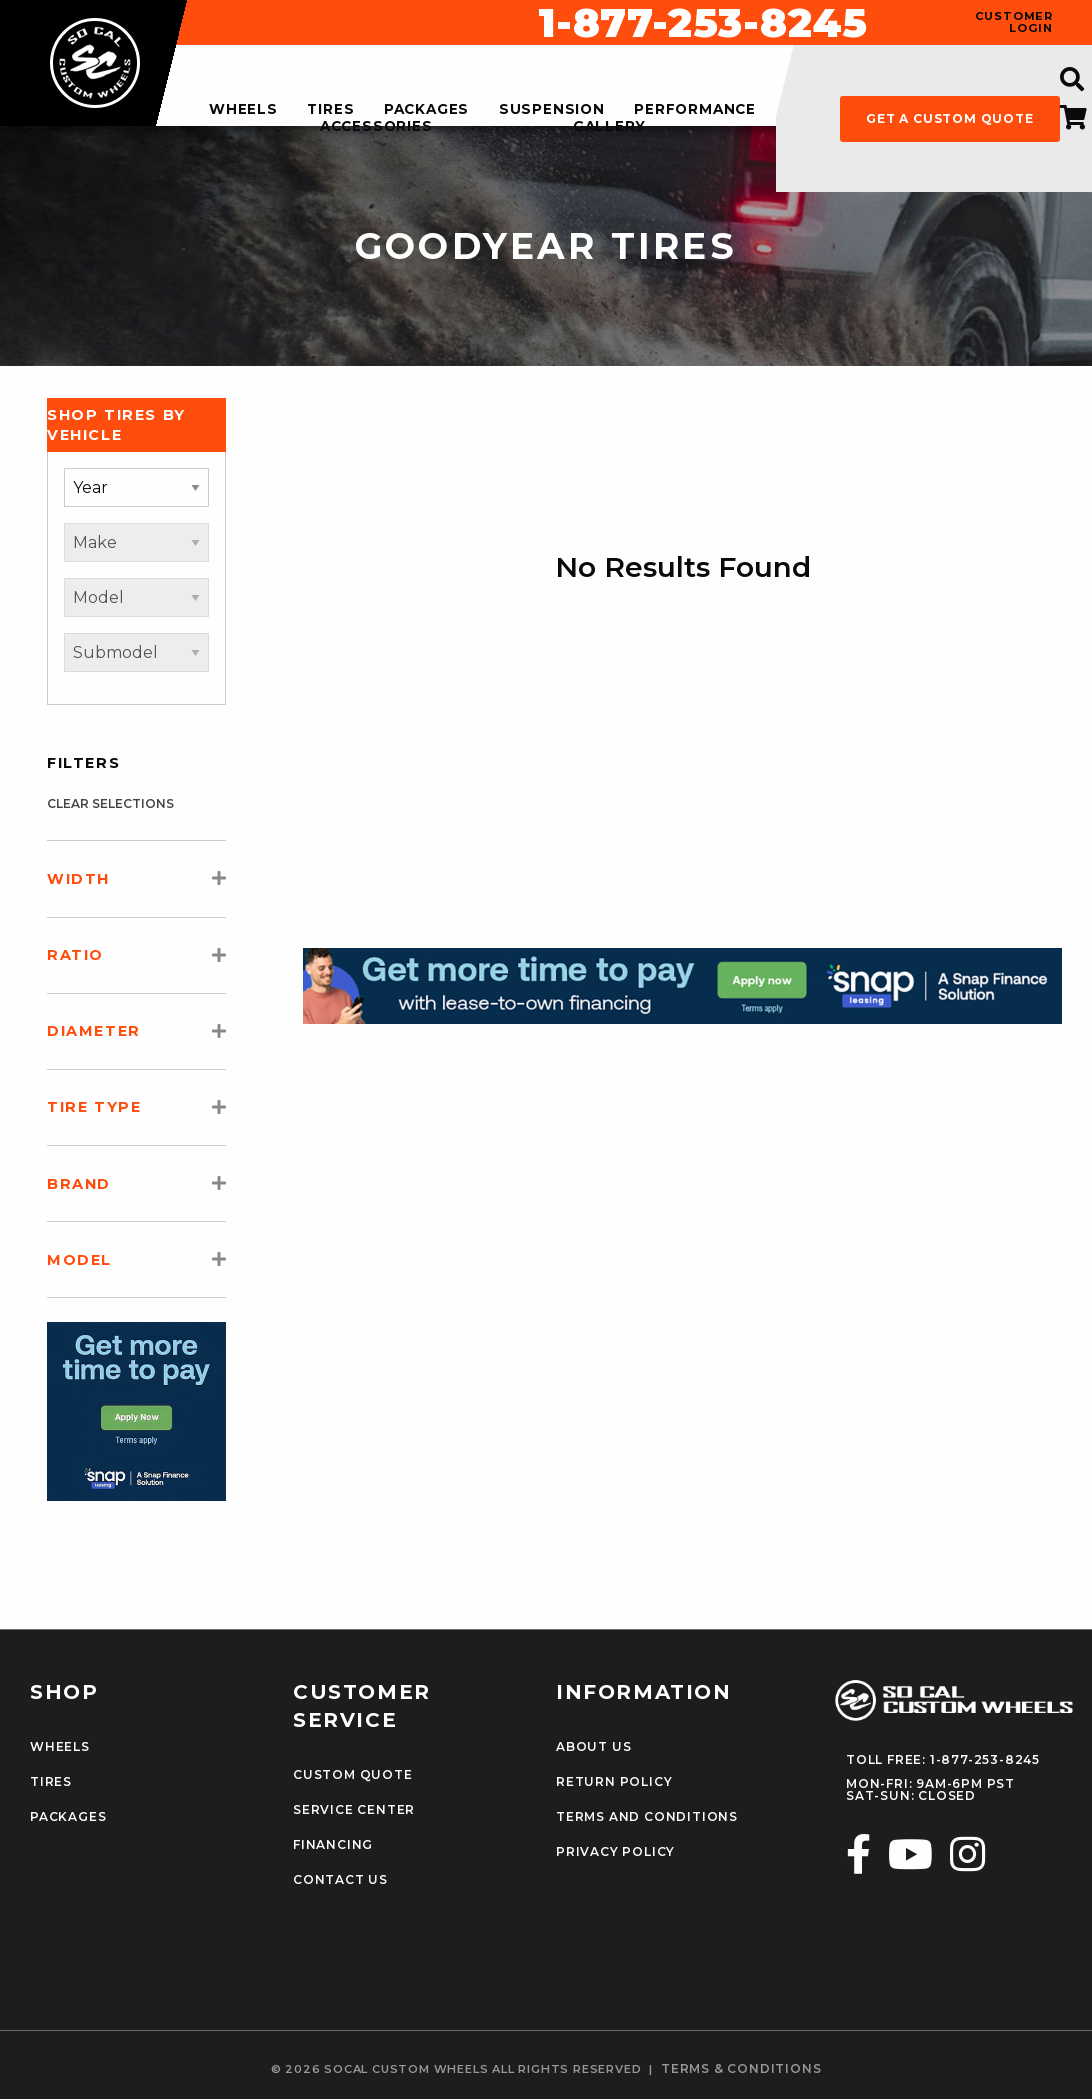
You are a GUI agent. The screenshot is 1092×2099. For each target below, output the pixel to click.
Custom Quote (353, 1775)
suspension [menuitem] (552, 110)
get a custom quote (949, 118)
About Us (593, 1747)
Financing (333, 1845)
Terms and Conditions (647, 1817)
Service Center (354, 1810)
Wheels (60, 1747)
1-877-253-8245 (703, 23)
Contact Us (340, 1880)
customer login (1014, 22)
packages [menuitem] (426, 110)
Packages (68, 1817)
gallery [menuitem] (609, 127)
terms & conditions (741, 2069)
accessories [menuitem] (376, 127)
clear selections (110, 803)
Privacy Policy (615, 1852)
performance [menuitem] (695, 110)
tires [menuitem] (330, 110)
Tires (51, 1782)
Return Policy (614, 1782)
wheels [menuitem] (243, 110)
